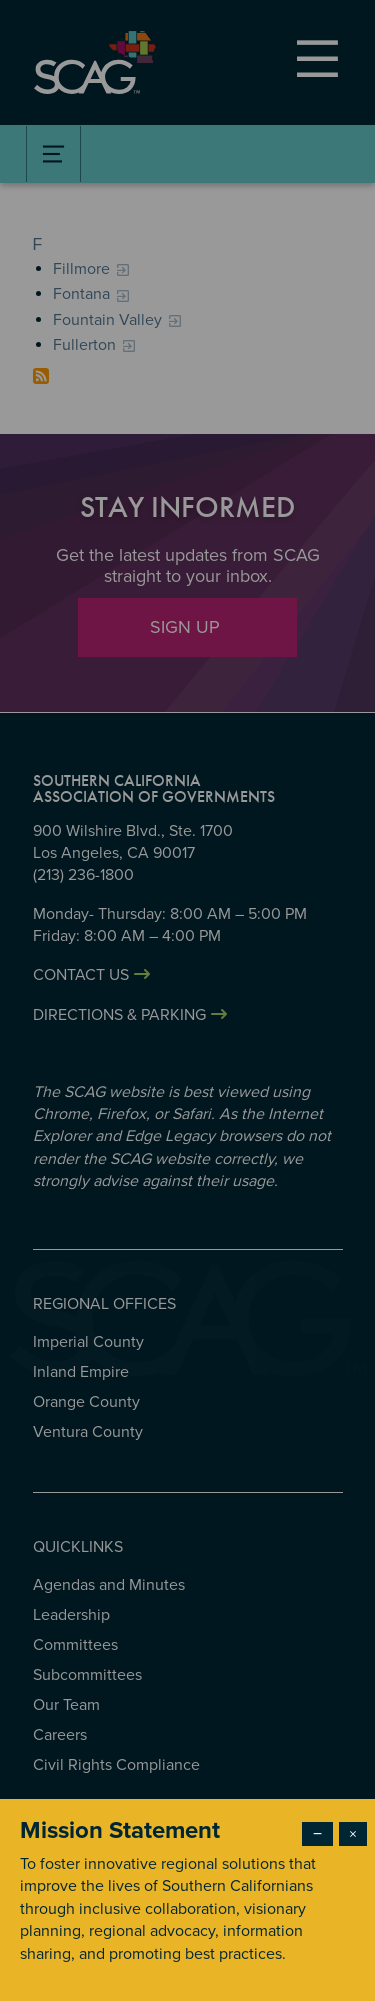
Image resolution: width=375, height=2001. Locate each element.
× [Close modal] (353, 1834)
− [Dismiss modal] (317, 1834)
